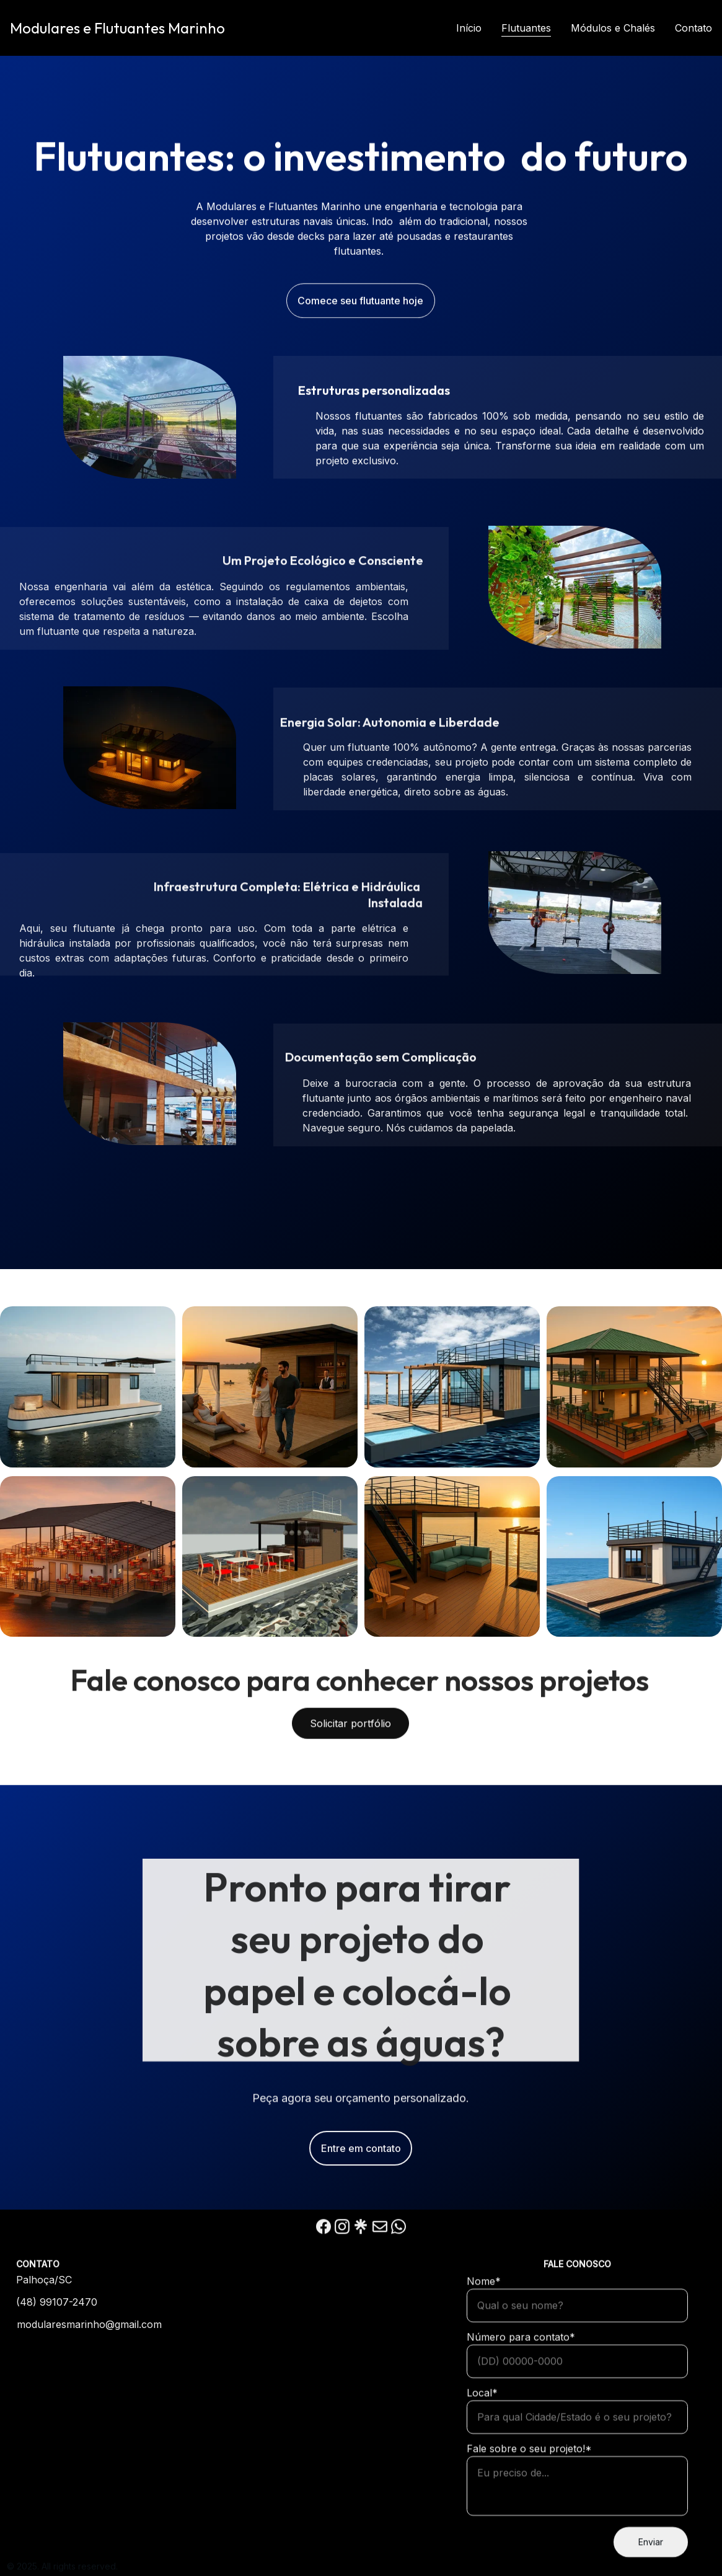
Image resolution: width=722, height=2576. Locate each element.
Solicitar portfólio (350, 1729)
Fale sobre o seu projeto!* (529, 2500)
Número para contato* (521, 2389)
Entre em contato (361, 2156)
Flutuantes (526, 28)
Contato (693, 28)
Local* (482, 2444)
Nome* (484, 2333)
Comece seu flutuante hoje (360, 302)
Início (469, 28)
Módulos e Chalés (613, 28)
